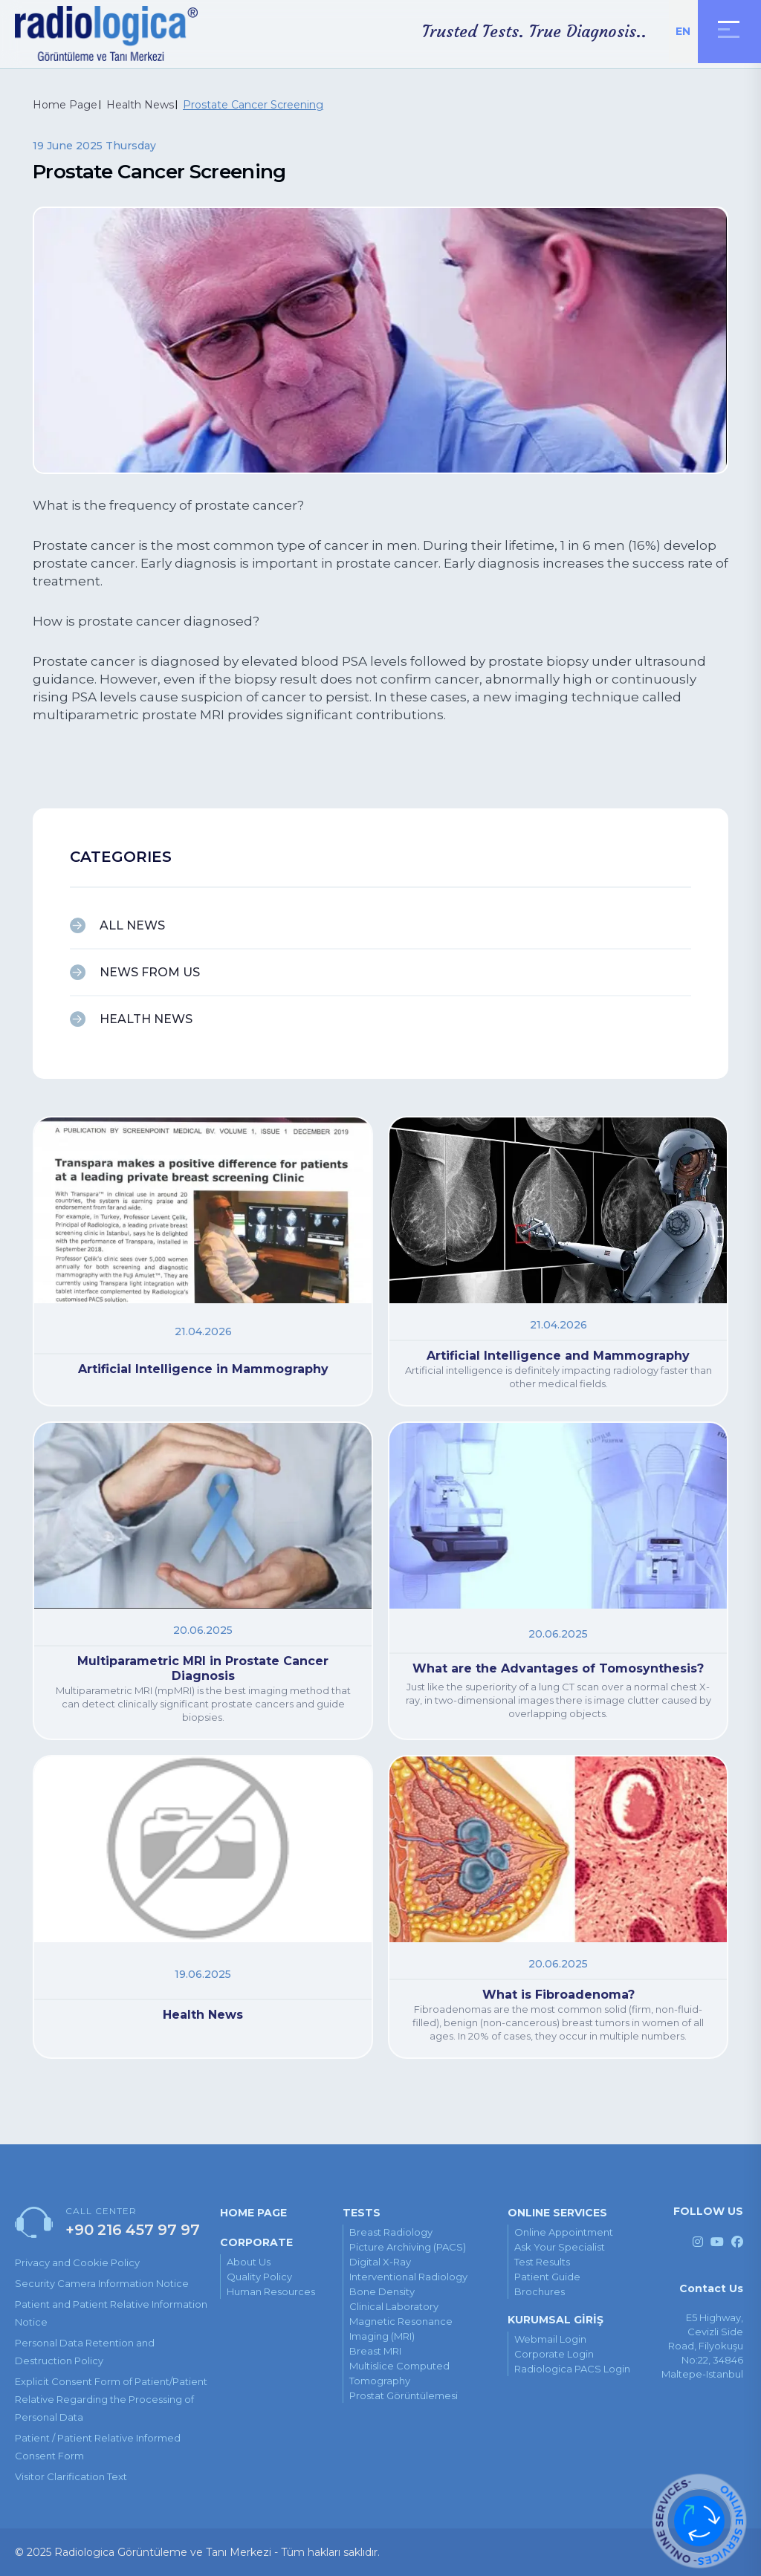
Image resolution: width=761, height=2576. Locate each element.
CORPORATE (256, 2242)
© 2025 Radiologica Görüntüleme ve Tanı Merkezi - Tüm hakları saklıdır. (197, 2552)
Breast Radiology (391, 2232)
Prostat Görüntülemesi (403, 2395)
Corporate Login (554, 2354)
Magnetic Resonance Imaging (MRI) (401, 2328)
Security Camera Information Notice (102, 2283)
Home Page (65, 104)
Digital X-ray (380, 2262)
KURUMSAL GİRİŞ (555, 2319)
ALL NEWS (132, 925)
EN (683, 31)
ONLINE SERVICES (557, 2212)
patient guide (547, 2277)
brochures (539, 2291)
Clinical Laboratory (393, 2306)
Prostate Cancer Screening (253, 104)
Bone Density (382, 2291)
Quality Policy (259, 2277)
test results (542, 2262)
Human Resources (271, 2291)
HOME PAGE (253, 2212)
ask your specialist (559, 2247)
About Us (249, 2262)
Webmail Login (550, 2339)
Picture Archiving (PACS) (407, 2247)
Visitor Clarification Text (71, 2476)
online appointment (563, 2232)
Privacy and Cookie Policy (77, 2262)
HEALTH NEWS (146, 1019)
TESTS (361, 2212)
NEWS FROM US (150, 972)
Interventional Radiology (408, 2277)
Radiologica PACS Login (572, 2369)
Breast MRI (375, 2351)
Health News (140, 104)
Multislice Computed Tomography (399, 2373)
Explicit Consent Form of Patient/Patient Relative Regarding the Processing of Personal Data (111, 2399)
